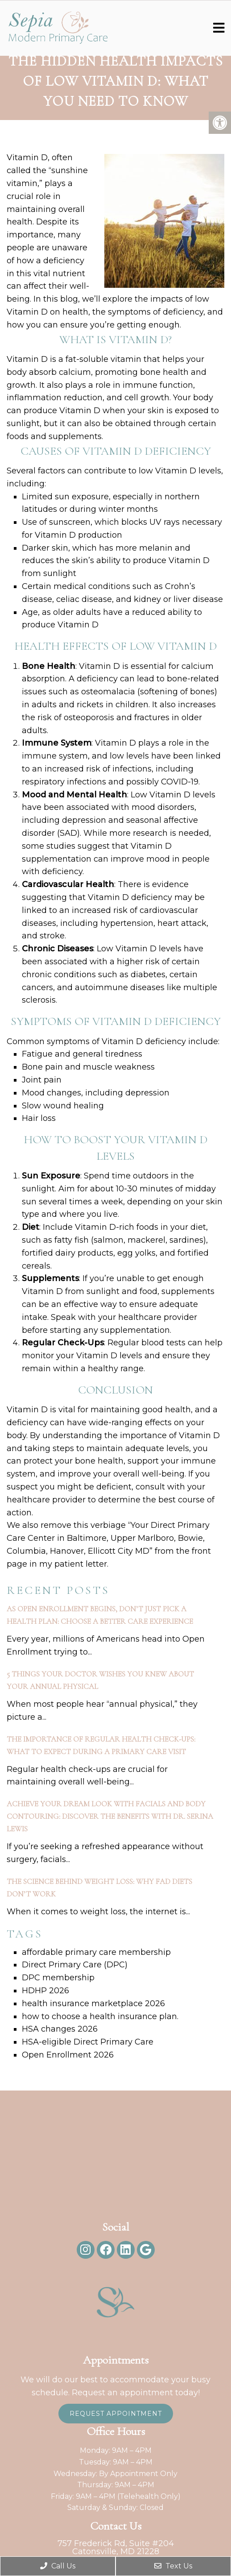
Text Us (173, 2566)
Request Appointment (116, 2414)
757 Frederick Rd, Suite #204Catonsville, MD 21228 (116, 2547)
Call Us (57, 2566)
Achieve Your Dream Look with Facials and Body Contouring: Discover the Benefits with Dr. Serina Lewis (110, 1816)
